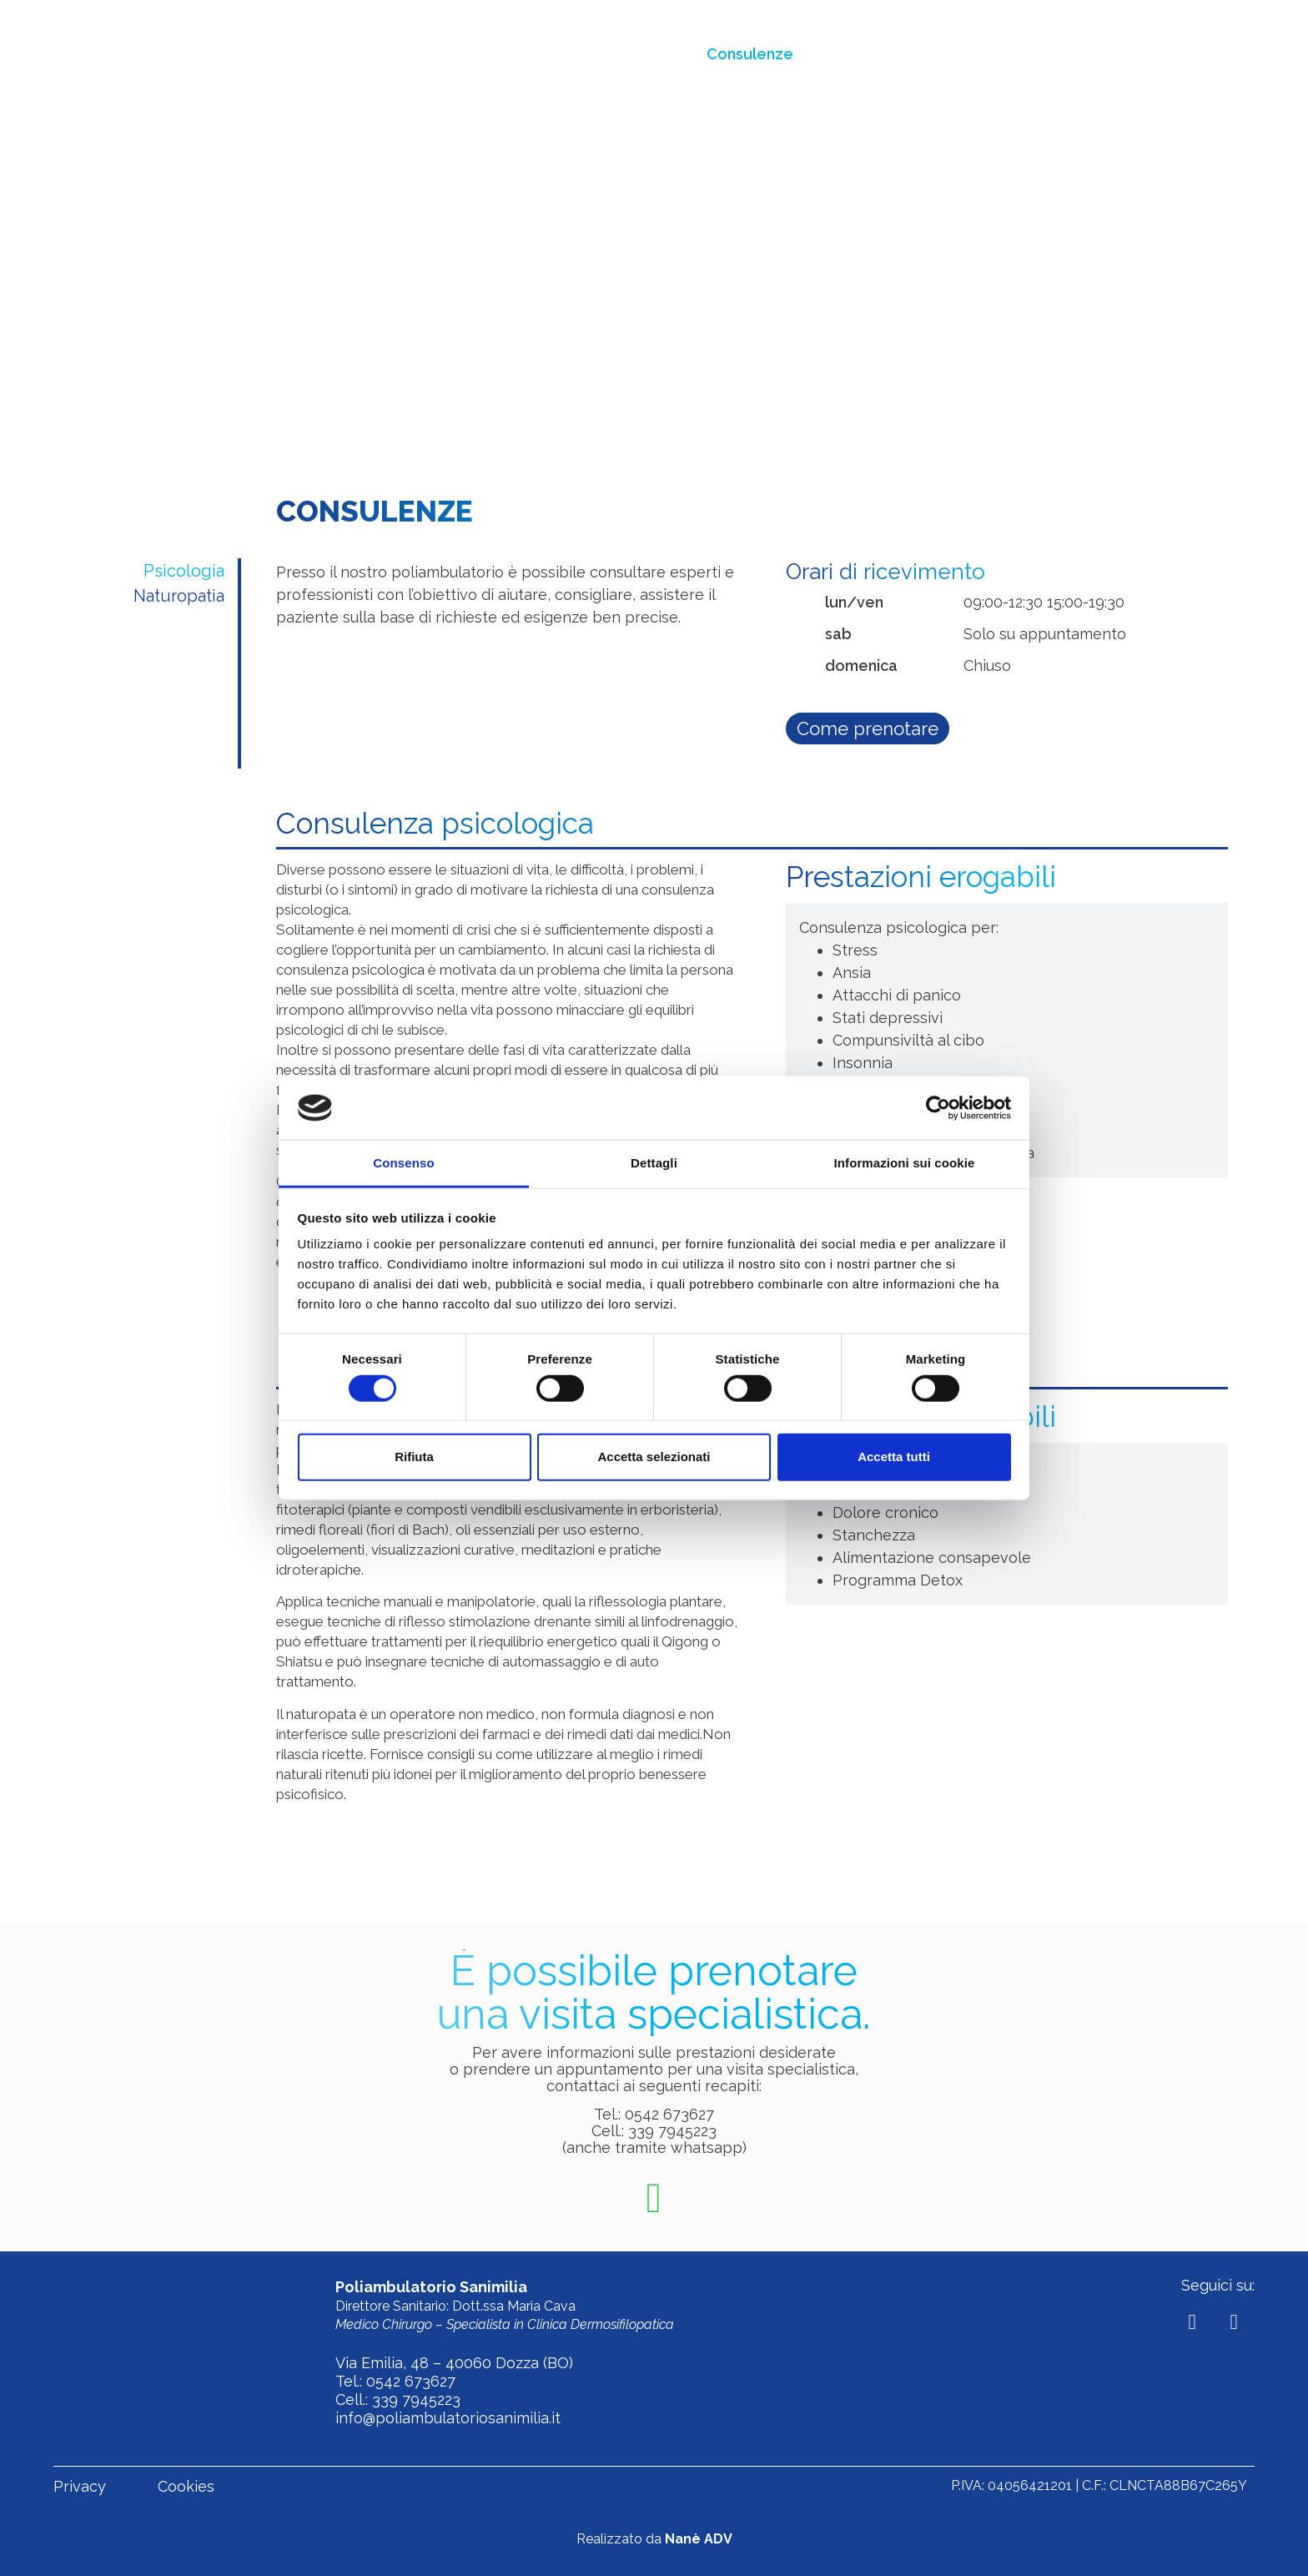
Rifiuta (414, 1456)
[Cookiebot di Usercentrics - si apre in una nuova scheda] (938, 1108)
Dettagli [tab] (654, 1163)
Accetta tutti (894, 1456)
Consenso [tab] (403, 1163)
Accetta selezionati (653, 1456)
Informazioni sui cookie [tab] (904, 1163)
